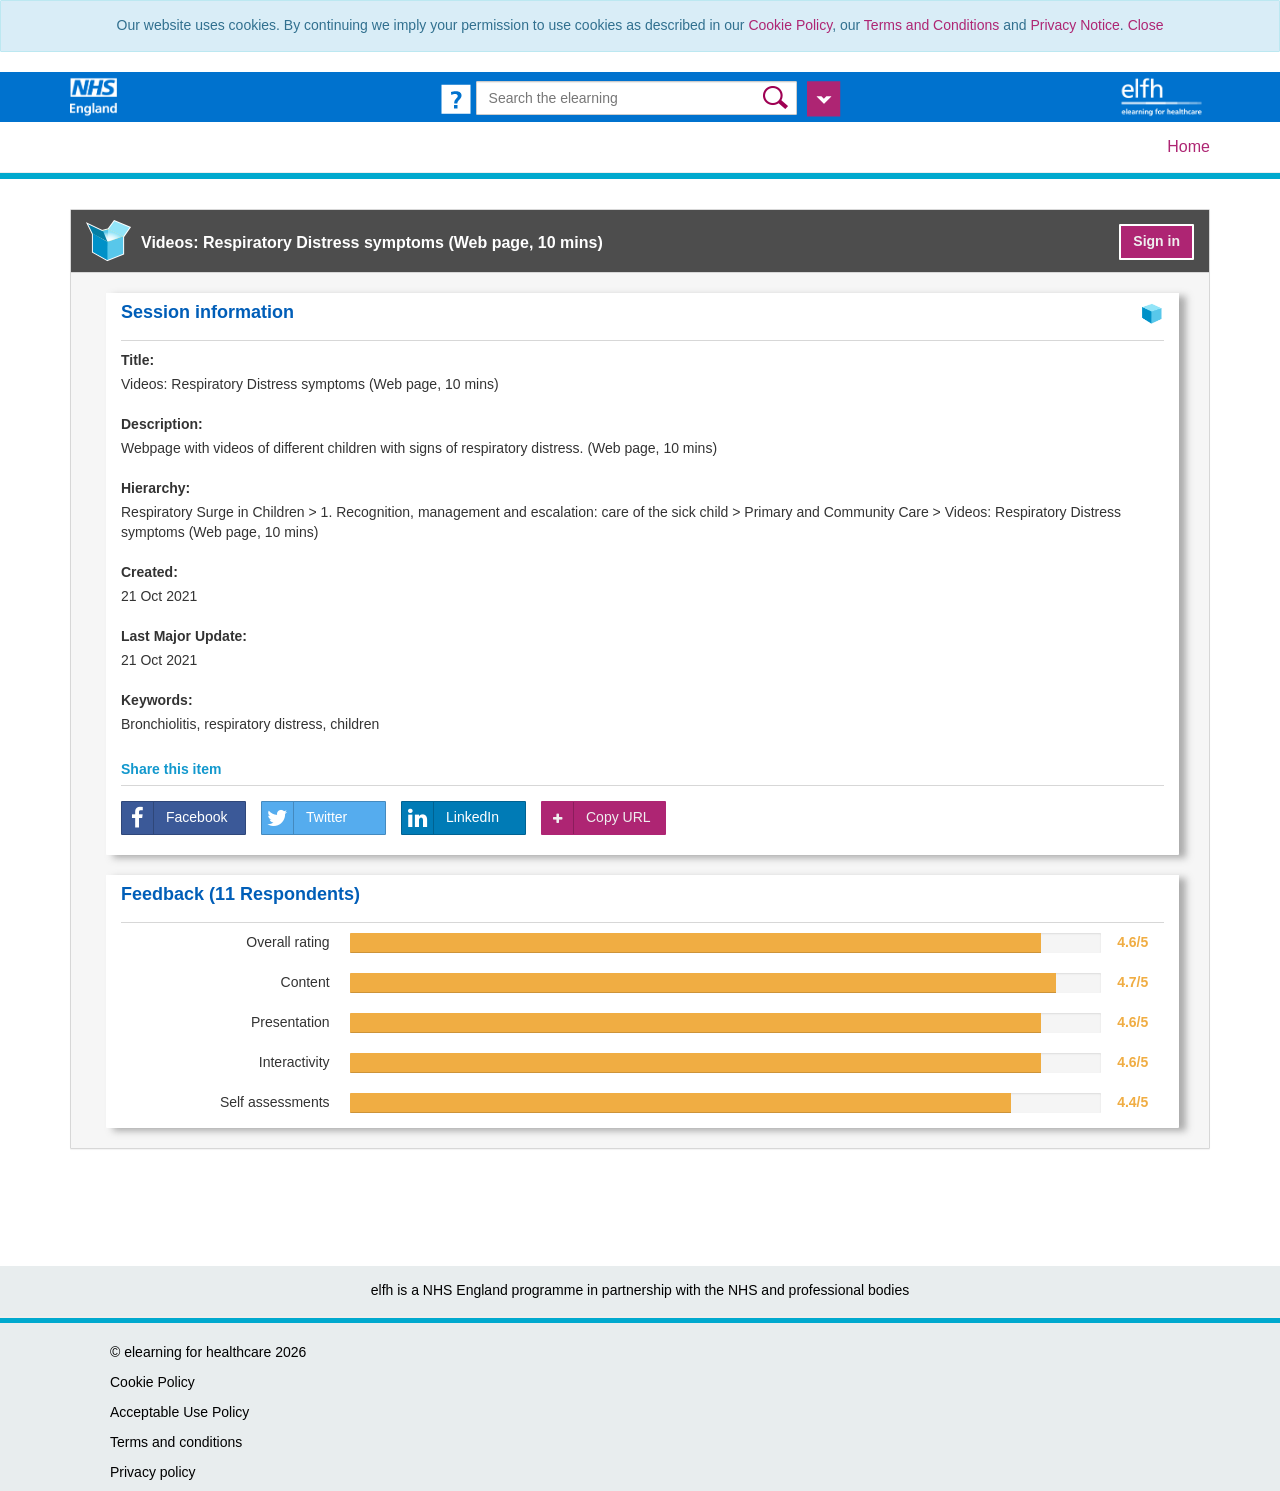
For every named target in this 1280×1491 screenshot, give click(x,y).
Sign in (1156, 241)
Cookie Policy (790, 25)
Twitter (304, 818)
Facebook (174, 818)
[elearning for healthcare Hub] (1164, 96)
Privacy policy (153, 1472)
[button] (777, 97)
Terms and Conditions (931, 25)
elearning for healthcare (197, 1352)
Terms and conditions (176, 1442)
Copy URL (596, 818)
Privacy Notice (1074, 25)
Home (1188, 146)
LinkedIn (450, 818)
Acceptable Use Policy (179, 1412)
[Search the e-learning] (637, 98)
